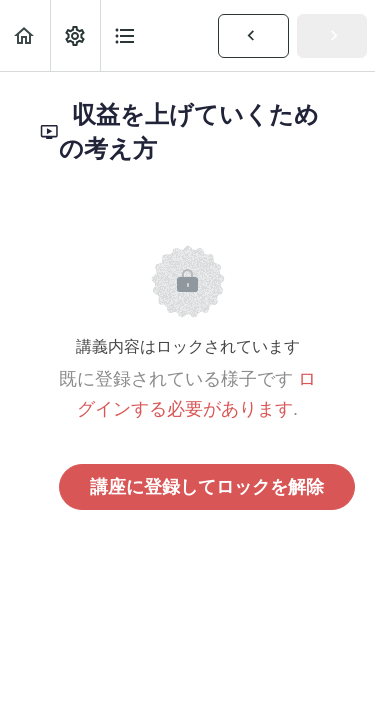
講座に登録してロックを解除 (207, 487)
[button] (25, 35)
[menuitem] (75, 35)
